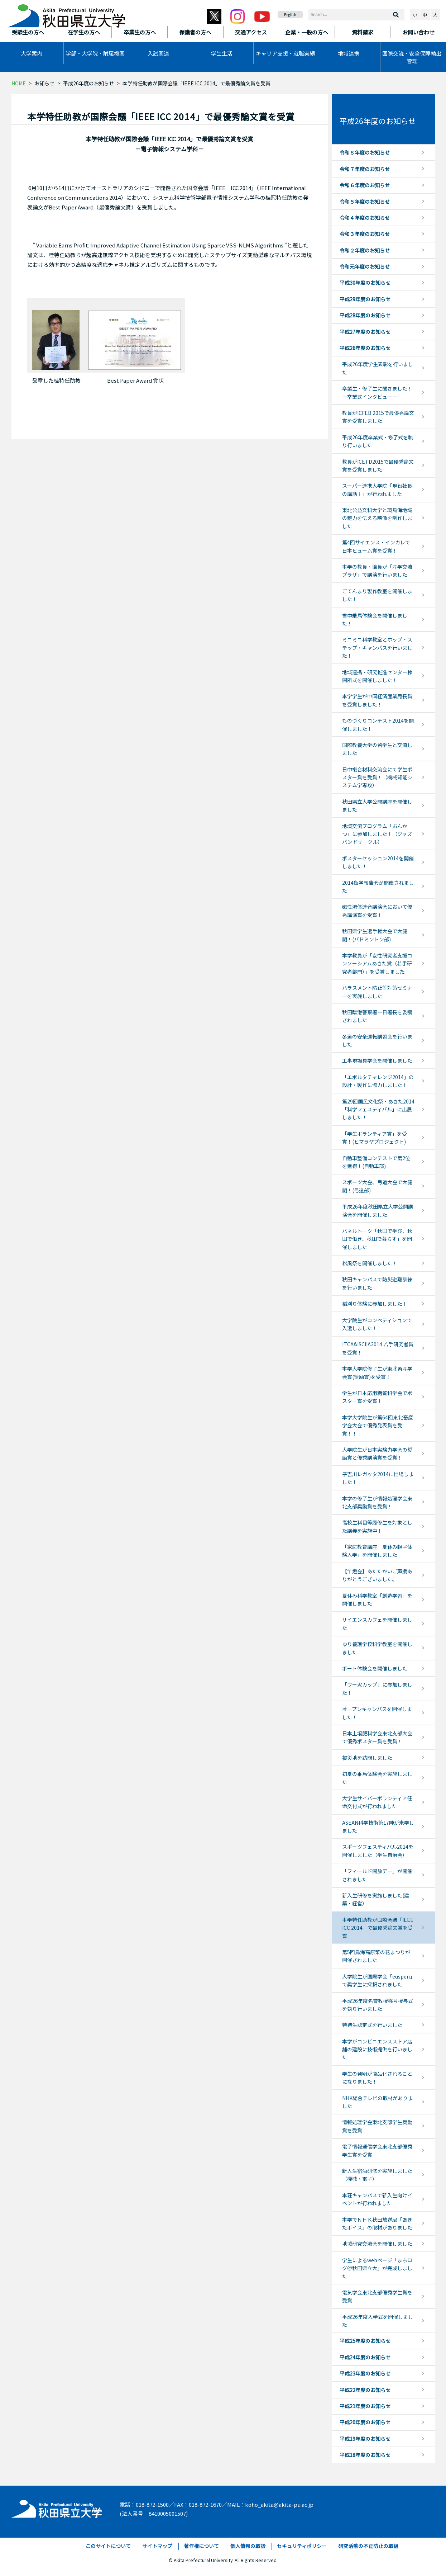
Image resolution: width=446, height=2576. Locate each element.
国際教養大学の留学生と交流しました (377, 748)
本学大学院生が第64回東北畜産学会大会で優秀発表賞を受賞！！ (377, 1425)
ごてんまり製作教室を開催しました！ (377, 594)
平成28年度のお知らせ (365, 315)
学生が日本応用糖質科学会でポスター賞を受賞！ (377, 1396)
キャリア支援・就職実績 (285, 53)
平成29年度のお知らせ (365, 299)
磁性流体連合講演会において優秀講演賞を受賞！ (377, 910)
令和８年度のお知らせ (365, 152)
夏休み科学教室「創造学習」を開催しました (377, 1599)
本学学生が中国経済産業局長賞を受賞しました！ (377, 700)
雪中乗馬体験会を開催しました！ (374, 619)
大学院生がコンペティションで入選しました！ (377, 1324)
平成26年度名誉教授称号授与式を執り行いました (377, 2004)
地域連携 (348, 53)
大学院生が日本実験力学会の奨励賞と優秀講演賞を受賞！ (377, 1453)
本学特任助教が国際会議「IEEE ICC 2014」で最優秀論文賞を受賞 (377, 1927)
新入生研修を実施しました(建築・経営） (375, 1899)
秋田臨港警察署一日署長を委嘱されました (377, 1016)
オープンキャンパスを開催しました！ (377, 1712)
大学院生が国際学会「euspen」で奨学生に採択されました (377, 1980)
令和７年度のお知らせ (365, 168)
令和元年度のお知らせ (365, 266)
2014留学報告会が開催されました (378, 886)
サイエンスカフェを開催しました (377, 1623)
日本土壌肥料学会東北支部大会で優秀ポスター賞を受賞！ (377, 1737)
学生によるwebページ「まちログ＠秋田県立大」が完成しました (377, 2268)
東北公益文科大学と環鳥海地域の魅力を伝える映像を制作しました (377, 518)
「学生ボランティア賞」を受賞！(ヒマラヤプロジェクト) (374, 1137)
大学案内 (31, 53)
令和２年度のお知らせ (365, 250)
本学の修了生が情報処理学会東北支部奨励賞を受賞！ (377, 1502)
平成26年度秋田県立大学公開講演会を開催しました (377, 1210)
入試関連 (158, 53)
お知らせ (44, 83)
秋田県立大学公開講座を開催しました (377, 805)
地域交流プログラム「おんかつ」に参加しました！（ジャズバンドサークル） (377, 834)
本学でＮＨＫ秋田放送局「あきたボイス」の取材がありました (377, 2223)
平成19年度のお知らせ (365, 2438)
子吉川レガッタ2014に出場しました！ (378, 1477)
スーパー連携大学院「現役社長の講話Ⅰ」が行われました (377, 489)
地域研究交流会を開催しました (377, 2243)
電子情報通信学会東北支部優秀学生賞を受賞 (377, 2150)
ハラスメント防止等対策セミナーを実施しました (377, 991)
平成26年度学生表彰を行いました (377, 367)
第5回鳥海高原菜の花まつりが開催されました (376, 1955)
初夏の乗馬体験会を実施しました (377, 1777)
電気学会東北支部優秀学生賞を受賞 (377, 2296)
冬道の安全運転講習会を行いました (377, 1040)
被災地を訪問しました (367, 1757)
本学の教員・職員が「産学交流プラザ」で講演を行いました (377, 570)
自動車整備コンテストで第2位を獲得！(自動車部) (376, 1161)
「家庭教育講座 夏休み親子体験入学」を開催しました (377, 1550)
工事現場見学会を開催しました (377, 1060)
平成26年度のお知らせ (88, 83)
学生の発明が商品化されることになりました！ (377, 2077)
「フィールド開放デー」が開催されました (377, 1874)
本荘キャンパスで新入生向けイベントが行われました (377, 2199)
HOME (18, 83)
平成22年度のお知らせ (365, 2389)
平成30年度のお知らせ (365, 282)
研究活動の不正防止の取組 (368, 2545)
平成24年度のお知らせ (365, 2357)
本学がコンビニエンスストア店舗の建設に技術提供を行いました (377, 2049)
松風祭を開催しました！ (369, 1263)
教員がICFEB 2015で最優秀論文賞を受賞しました (378, 416)
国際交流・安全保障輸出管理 (411, 57)
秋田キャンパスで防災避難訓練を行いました (377, 1283)
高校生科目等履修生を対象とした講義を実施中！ (377, 1526)
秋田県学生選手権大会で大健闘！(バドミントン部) (374, 934)
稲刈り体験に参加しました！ (374, 1303)
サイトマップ (157, 2545)
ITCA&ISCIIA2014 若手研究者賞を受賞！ (377, 1348)
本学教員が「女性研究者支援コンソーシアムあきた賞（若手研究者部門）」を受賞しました (377, 963)
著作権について (201, 2545)
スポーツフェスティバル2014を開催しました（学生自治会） (377, 1850)
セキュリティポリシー (302, 2545)
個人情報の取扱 (247, 2545)
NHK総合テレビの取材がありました (377, 2101)
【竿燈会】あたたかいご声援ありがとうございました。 (377, 1575)
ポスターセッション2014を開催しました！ (378, 862)
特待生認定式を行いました (372, 2024)
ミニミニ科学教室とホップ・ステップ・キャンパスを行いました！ (377, 647)
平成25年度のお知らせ (365, 2340)
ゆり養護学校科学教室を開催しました (377, 1647)
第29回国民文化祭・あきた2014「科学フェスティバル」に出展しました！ (378, 1109)
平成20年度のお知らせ (365, 2422)
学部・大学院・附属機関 (95, 53)
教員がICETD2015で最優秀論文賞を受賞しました (378, 465)
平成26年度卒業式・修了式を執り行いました (377, 441)
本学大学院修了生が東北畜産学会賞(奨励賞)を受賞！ (377, 1372)
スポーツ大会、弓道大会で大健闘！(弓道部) (377, 1186)
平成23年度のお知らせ (365, 2373)
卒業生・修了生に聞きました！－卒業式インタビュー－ (377, 392)
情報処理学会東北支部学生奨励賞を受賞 (377, 2125)
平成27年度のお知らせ (365, 331)
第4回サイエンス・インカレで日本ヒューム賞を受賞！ (376, 546)
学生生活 (221, 53)
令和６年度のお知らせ (365, 185)
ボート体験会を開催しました (374, 1668)
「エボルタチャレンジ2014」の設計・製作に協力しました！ (378, 1080)
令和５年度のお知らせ (365, 201)
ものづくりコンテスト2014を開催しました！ (378, 724)
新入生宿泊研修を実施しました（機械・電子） (377, 2174)
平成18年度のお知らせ (365, 2454)
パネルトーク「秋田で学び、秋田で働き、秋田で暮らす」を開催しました (377, 1239)
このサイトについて (108, 2545)
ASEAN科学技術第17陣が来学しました (378, 1826)
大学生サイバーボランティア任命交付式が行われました (377, 1802)
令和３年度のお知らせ (365, 233)
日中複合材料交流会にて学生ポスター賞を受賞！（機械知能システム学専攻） (377, 777)
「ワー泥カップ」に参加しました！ (377, 1688)
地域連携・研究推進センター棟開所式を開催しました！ (377, 676)
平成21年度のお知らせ (365, 2406)
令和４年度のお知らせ (365, 217)
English (290, 14)
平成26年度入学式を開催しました (377, 2320)
